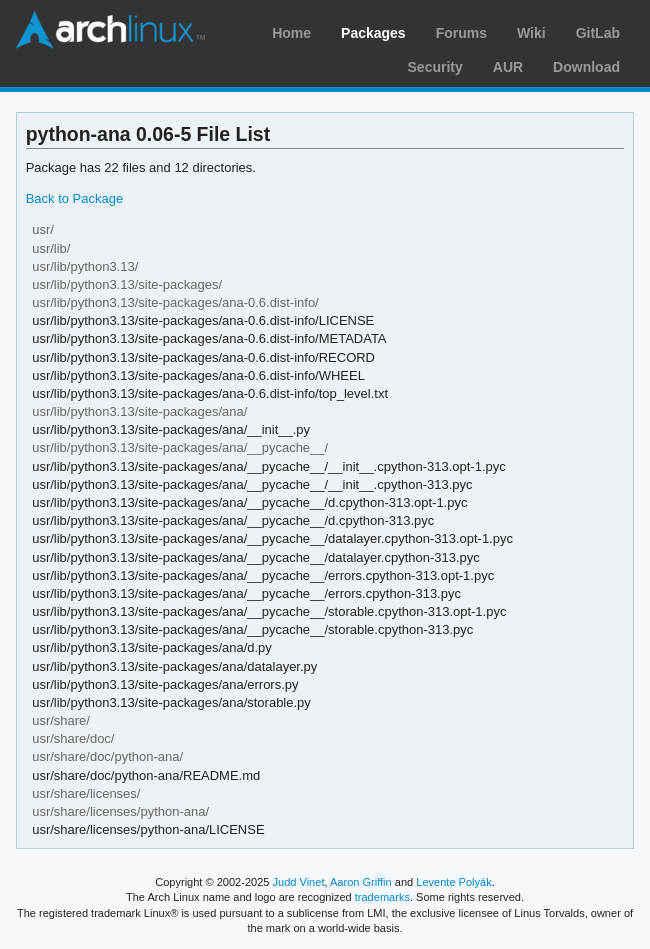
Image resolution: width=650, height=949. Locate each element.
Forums (461, 33)
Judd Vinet (299, 882)
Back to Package (74, 198)
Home (291, 33)
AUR (508, 67)
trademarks (382, 897)
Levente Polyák (453, 882)
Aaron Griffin (361, 882)
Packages (373, 33)
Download (586, 67)
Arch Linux (110, 30)
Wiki (531, 33)
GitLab (598, 33)
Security (435, 67)
